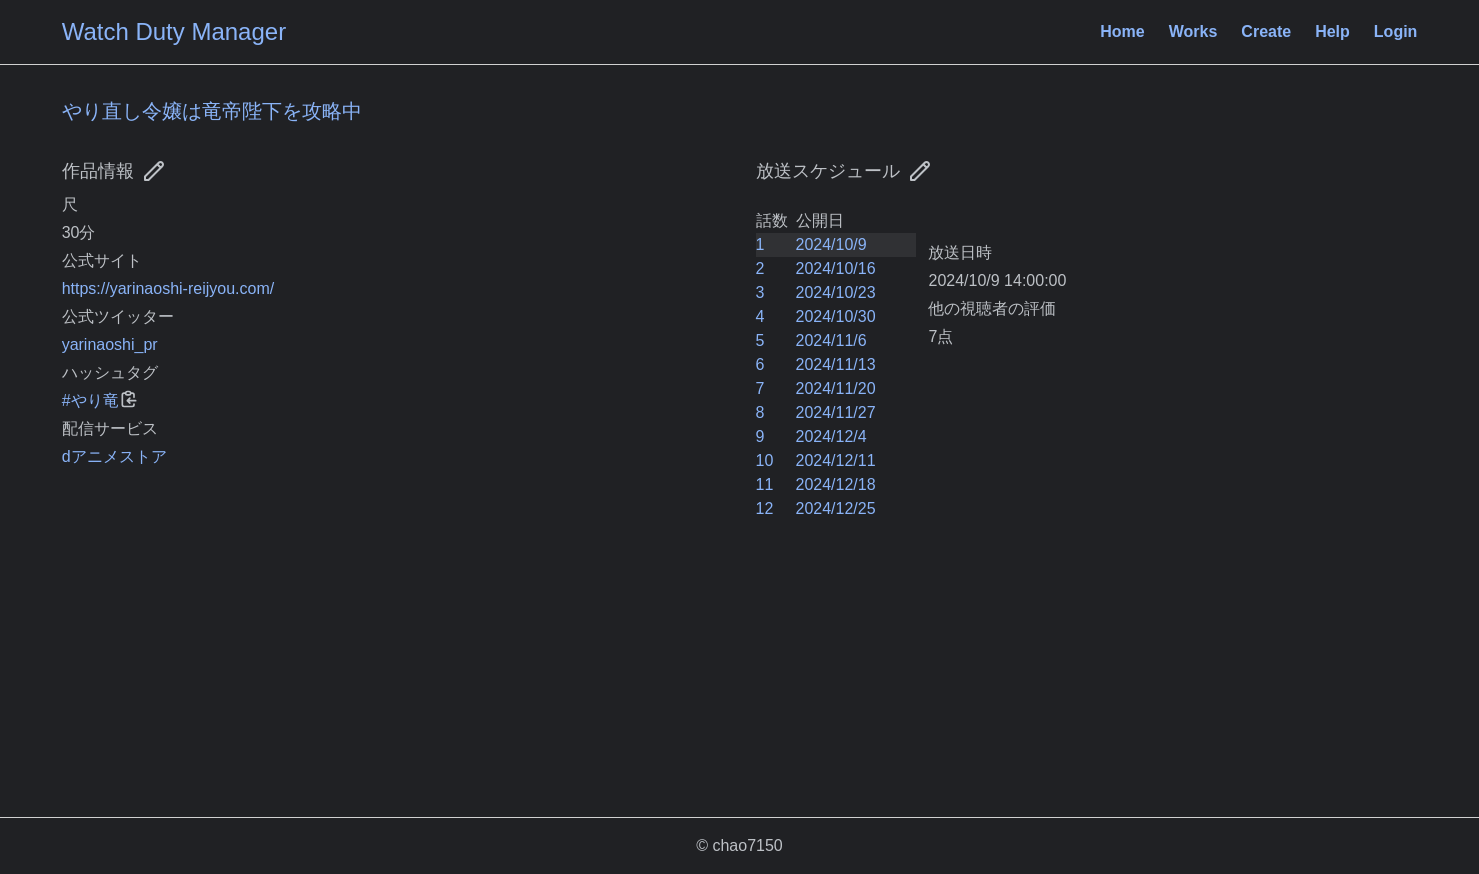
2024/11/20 (836, 388)
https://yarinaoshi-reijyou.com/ (168, 288)
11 (765, 484)
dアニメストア (114, 456)
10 (765, 460)
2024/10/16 (836, 268)
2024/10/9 (831, 244)
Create (1266, 31)
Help (1332, 31)
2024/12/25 (836, 508)
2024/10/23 (836, 292)
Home (1122, 31)
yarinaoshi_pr (110, 344)
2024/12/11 (836, 460)
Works (1193, 31)
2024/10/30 (836, 316)
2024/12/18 (836, 484)
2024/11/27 (836, 412)
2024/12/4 (831, 436)
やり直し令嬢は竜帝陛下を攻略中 (212, 111)
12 (765, 508)
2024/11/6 (831, 340)
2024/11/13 (836, 364)
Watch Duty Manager (174, 31)
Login (1396, 31)
